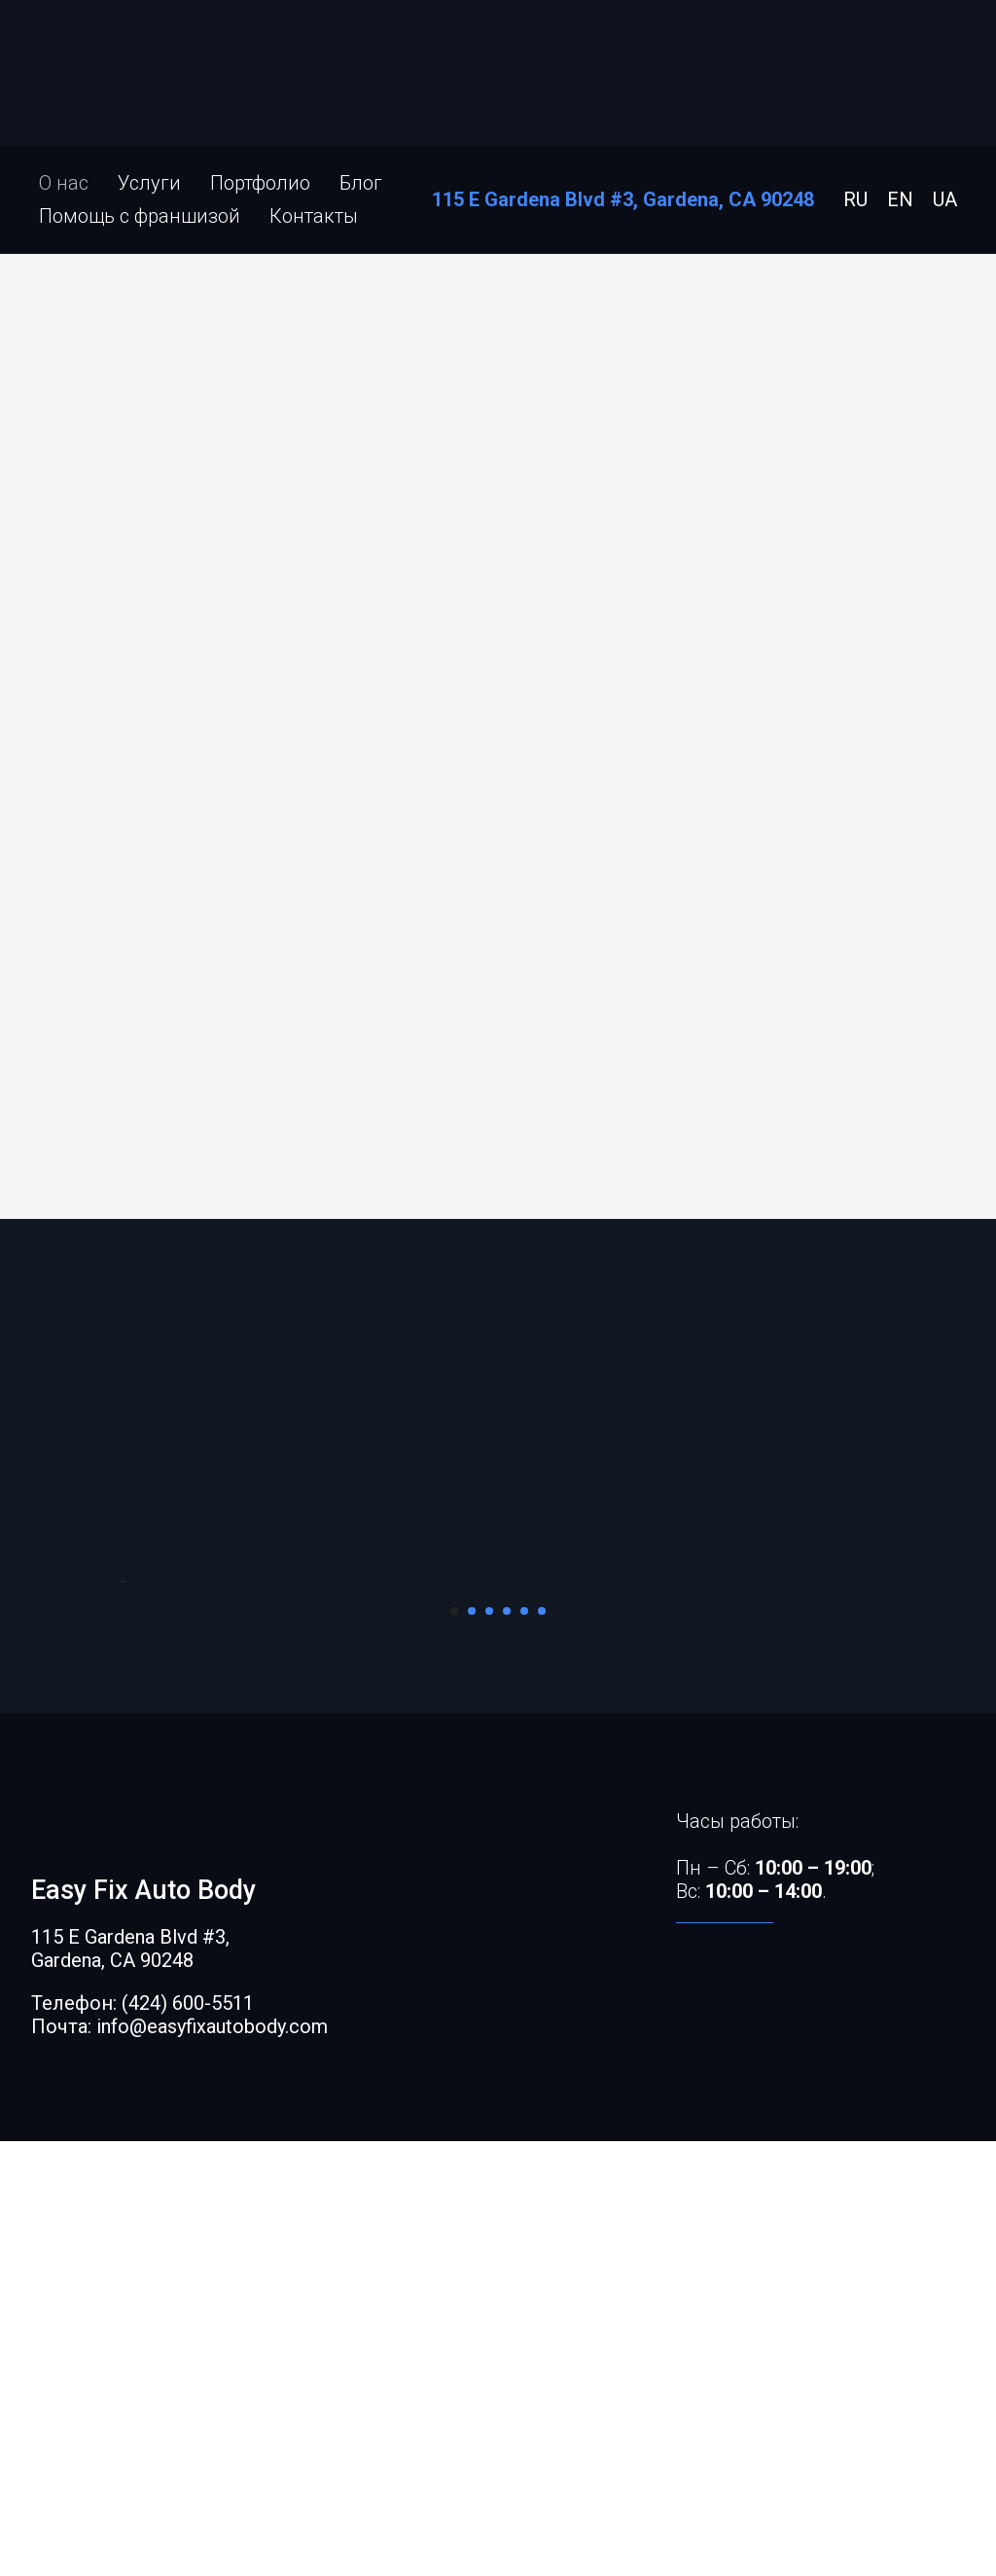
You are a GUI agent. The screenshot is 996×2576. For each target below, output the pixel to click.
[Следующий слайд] (877, 1798)
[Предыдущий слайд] (118, 1798)
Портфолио (260, 183)
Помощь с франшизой (139, 216)
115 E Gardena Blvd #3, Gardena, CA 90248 (623, 199)
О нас (64, 183)
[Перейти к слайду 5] (524, 2046)
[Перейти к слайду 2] (472, 2046)
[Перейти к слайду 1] (454, 2046)
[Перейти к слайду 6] (542, 2046)
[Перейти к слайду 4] (507, 2046)
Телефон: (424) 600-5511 (142, 2438)
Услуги (149, 183)
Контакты (313, 216)
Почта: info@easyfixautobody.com (179, 2461)
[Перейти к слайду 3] (489, 2046)
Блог (360, 183)
